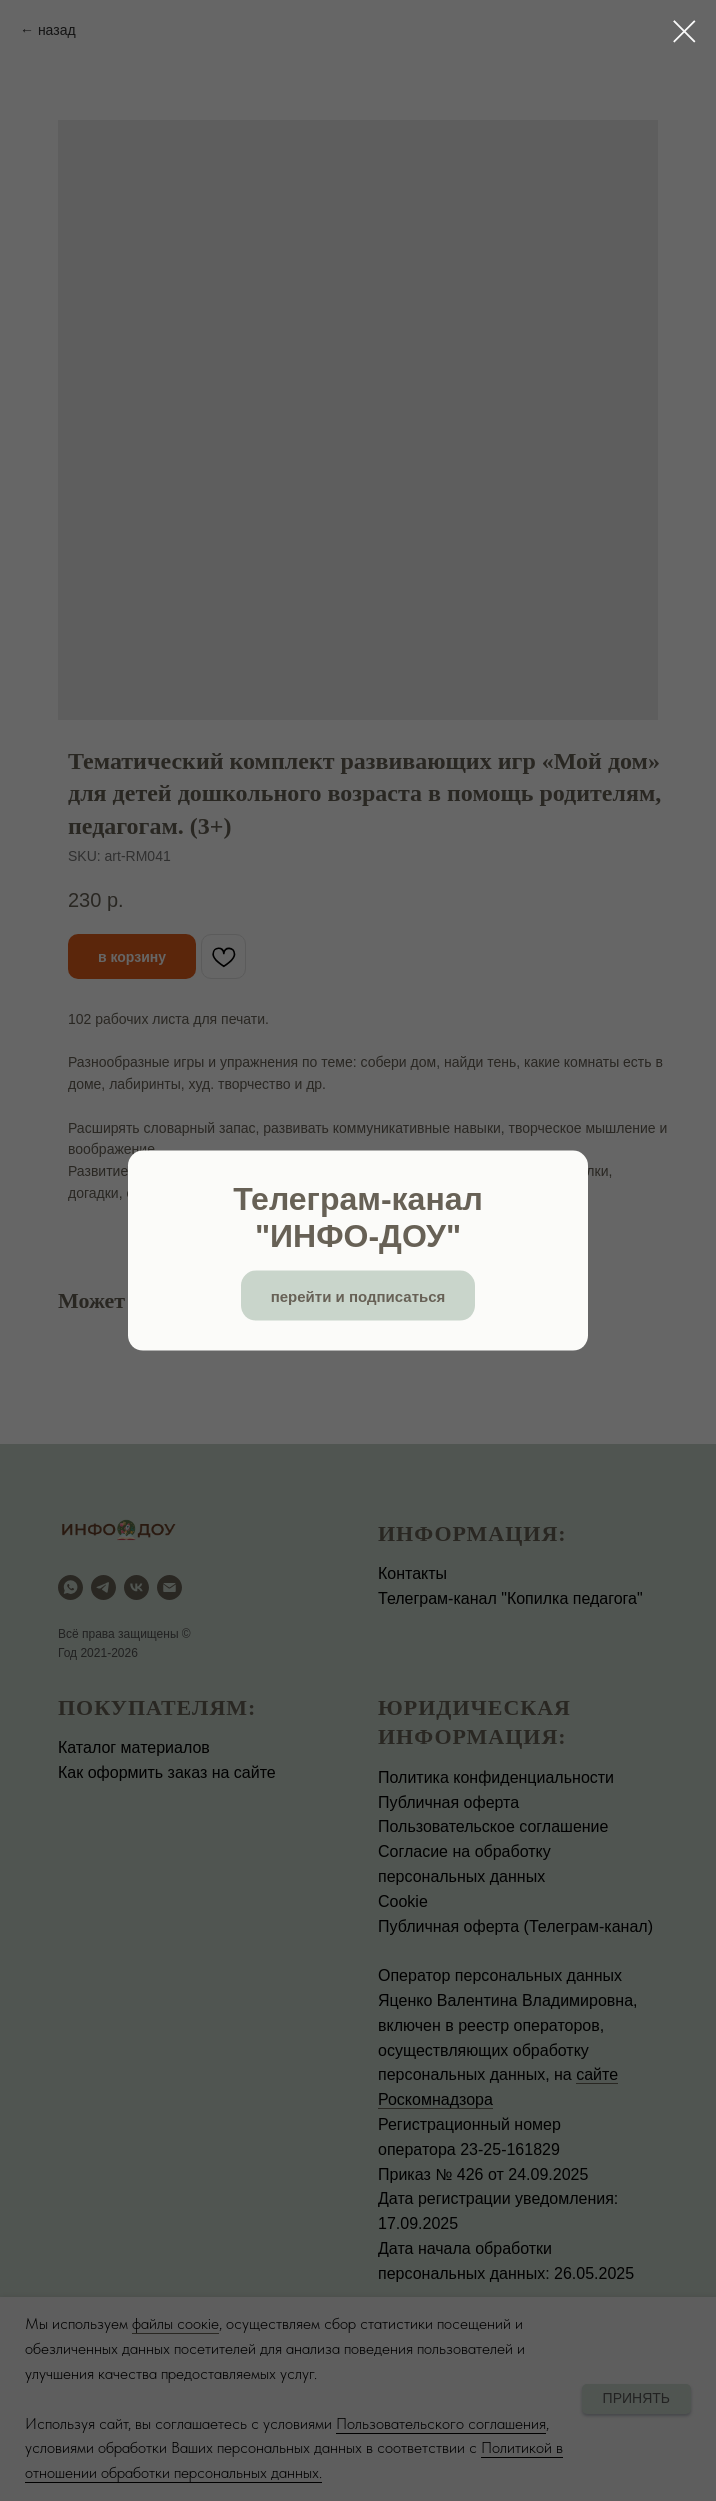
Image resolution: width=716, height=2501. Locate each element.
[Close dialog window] (684, 31)
